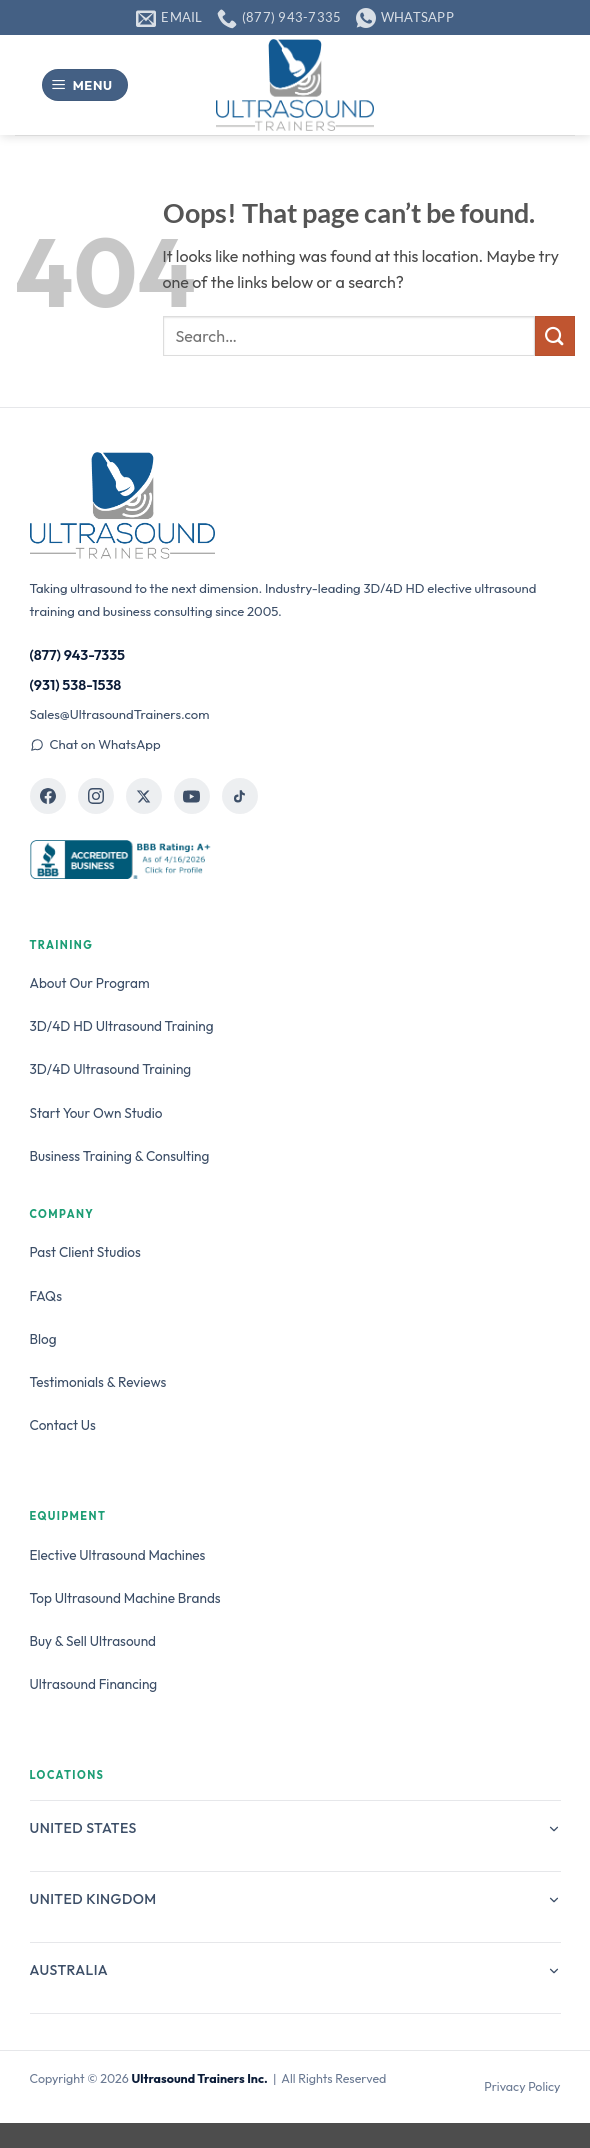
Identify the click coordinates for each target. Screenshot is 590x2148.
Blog (43, 1339)
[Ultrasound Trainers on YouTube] (192, 796)
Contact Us (63, 1425)
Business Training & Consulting (120, 1156)
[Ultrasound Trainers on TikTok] (240, 796)
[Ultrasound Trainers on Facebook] (48, 796)
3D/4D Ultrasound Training (111, 1069)
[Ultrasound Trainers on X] (144, 796)
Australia (295, 1970)
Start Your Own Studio (96, 1113)
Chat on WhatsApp (95, 744)
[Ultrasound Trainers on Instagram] (96, 796)
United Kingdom (295, 1899)
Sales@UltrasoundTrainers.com (120, 714)
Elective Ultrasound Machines (118, 1555)
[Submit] (555, 335)
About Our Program (90, 983)
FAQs (46, 1296)
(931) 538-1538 (76, 685)
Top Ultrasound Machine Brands (125, 1598)
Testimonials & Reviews (98, 1382)
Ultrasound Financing (94, 1684)
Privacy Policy (522, 2086)
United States (295, 1828)
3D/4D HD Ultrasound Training (122, 1026)
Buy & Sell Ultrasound (93, 1641)
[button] (85, 85)
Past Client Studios (85, 1252)
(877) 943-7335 (78, 655)
